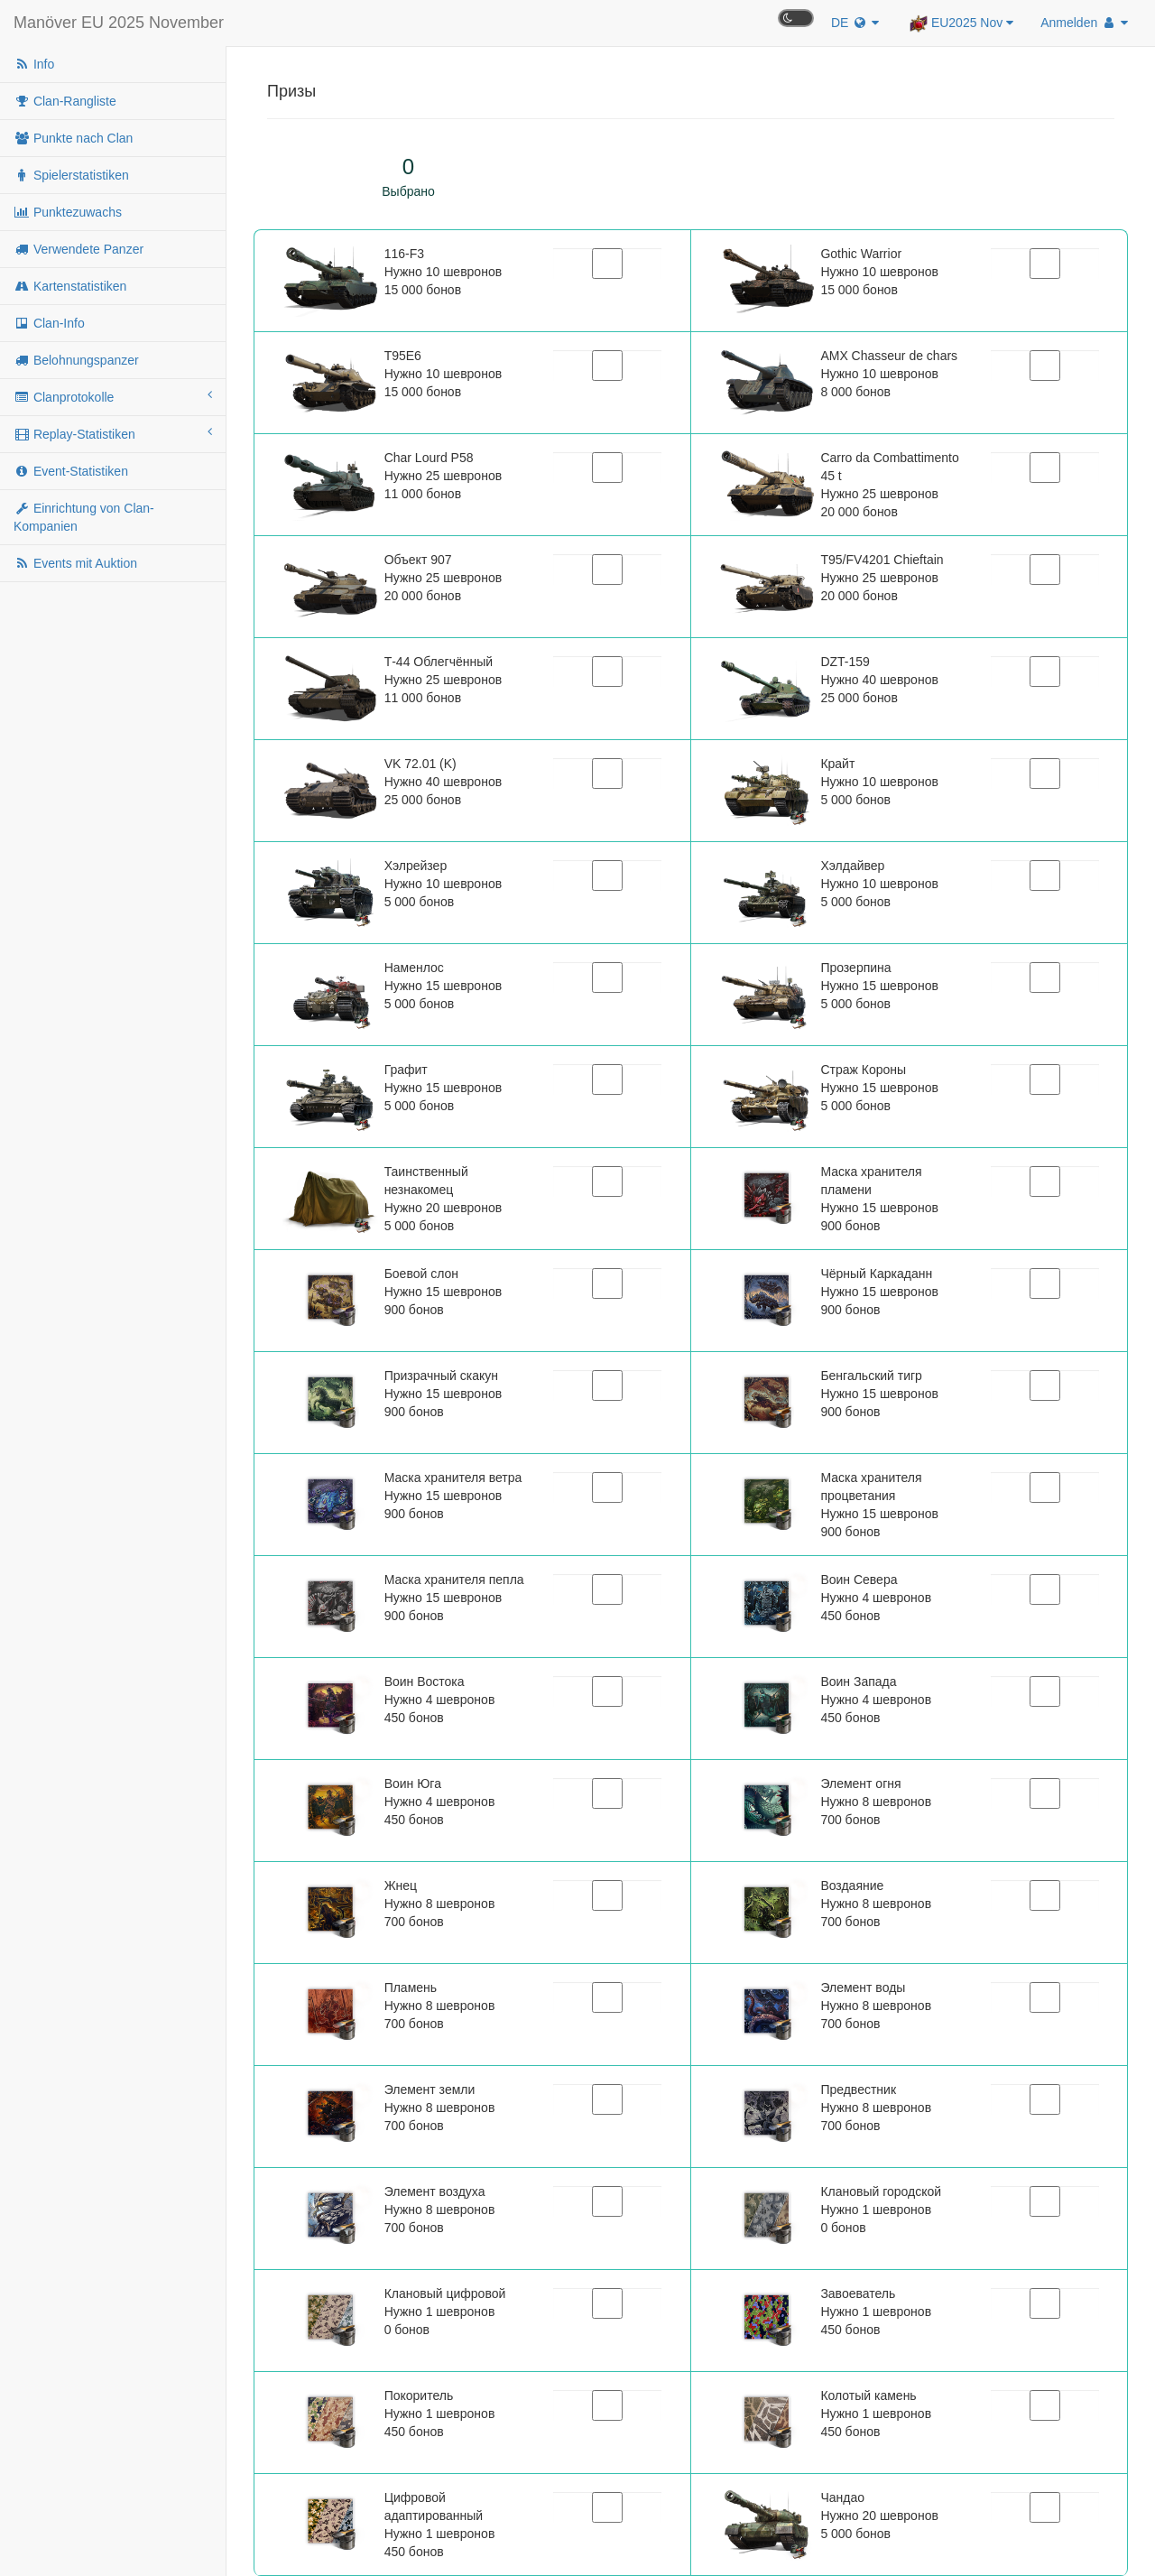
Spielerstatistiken (71, 175)
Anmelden (1084, 22)
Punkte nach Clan (73, 138)
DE (855, 22)
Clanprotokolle (113, 396)
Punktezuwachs (68, 212)
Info (34, 64)
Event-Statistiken (71, 471)
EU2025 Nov (961, 23)
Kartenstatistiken (70, 286)
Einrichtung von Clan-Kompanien (84, 517)
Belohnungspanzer (76, 360)
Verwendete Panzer (78, 249)
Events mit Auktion (75, 563)
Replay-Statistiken (113, 433)
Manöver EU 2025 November (119, 23)
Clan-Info (49, 323)
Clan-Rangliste (65, 101)
